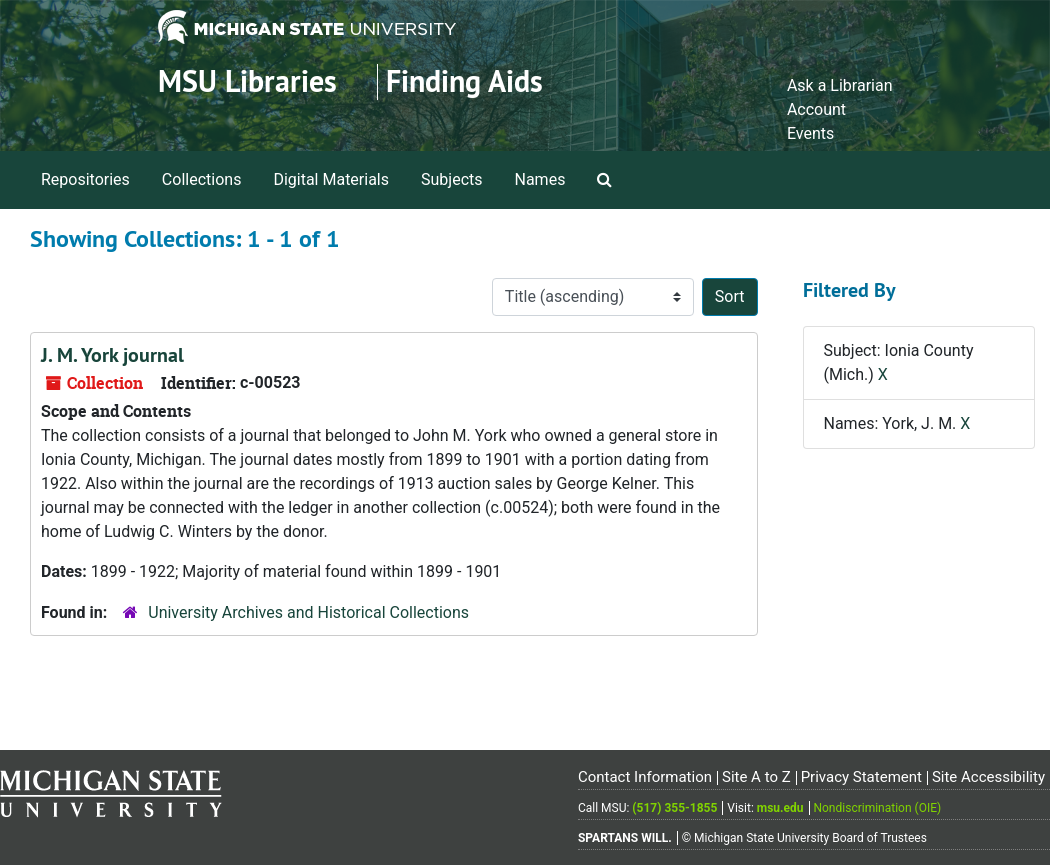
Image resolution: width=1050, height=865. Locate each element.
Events (810, 133)
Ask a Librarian (840, 85)
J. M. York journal (112, 355)
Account (816, 109)
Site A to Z (756, 777)
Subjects (451, 179)
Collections (202, 179)
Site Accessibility (988, 777)
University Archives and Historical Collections (308, 612)
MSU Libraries (247, 81)
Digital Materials (331, 179)
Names (540, 179)
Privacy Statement (861, 777)
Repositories (85, 179)
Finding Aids (464, 81)
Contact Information (645, 777)
